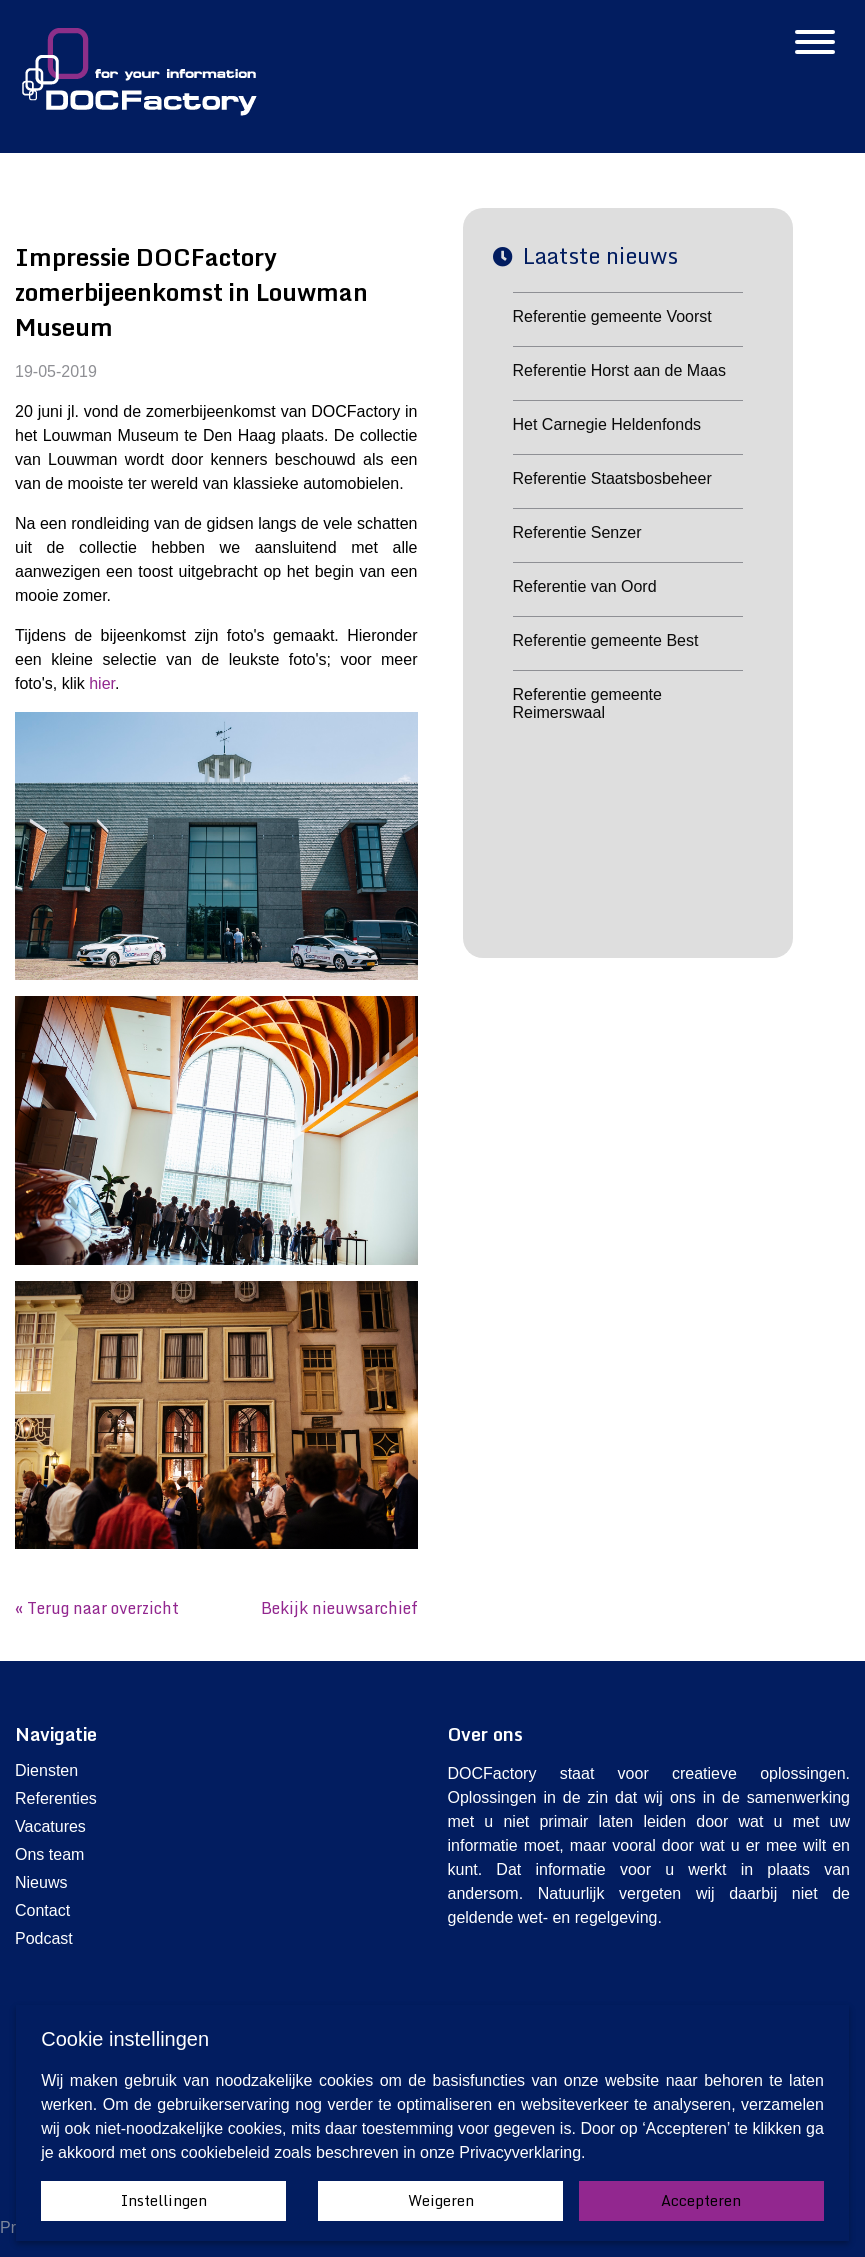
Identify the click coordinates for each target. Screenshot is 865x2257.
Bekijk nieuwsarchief (339, 1608)
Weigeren (441, 2200)
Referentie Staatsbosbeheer (612, 478)
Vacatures (50, 1826)
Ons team (49, 1854)
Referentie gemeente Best (606, 640)
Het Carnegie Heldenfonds (607, 424)
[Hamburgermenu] (815, 44)
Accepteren (701, 2200)
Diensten (46, 1770)
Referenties (56, 1798)
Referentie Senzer (577, 532)
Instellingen (164, 2200)
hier (102, 683)
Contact (42, 1910)
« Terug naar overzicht (97, 1608)
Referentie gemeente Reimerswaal (587, 703)
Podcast (44, 1938)
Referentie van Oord (585, 586)
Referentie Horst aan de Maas (619, 370)
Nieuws (41, 1882)
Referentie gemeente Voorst (612, 316)
